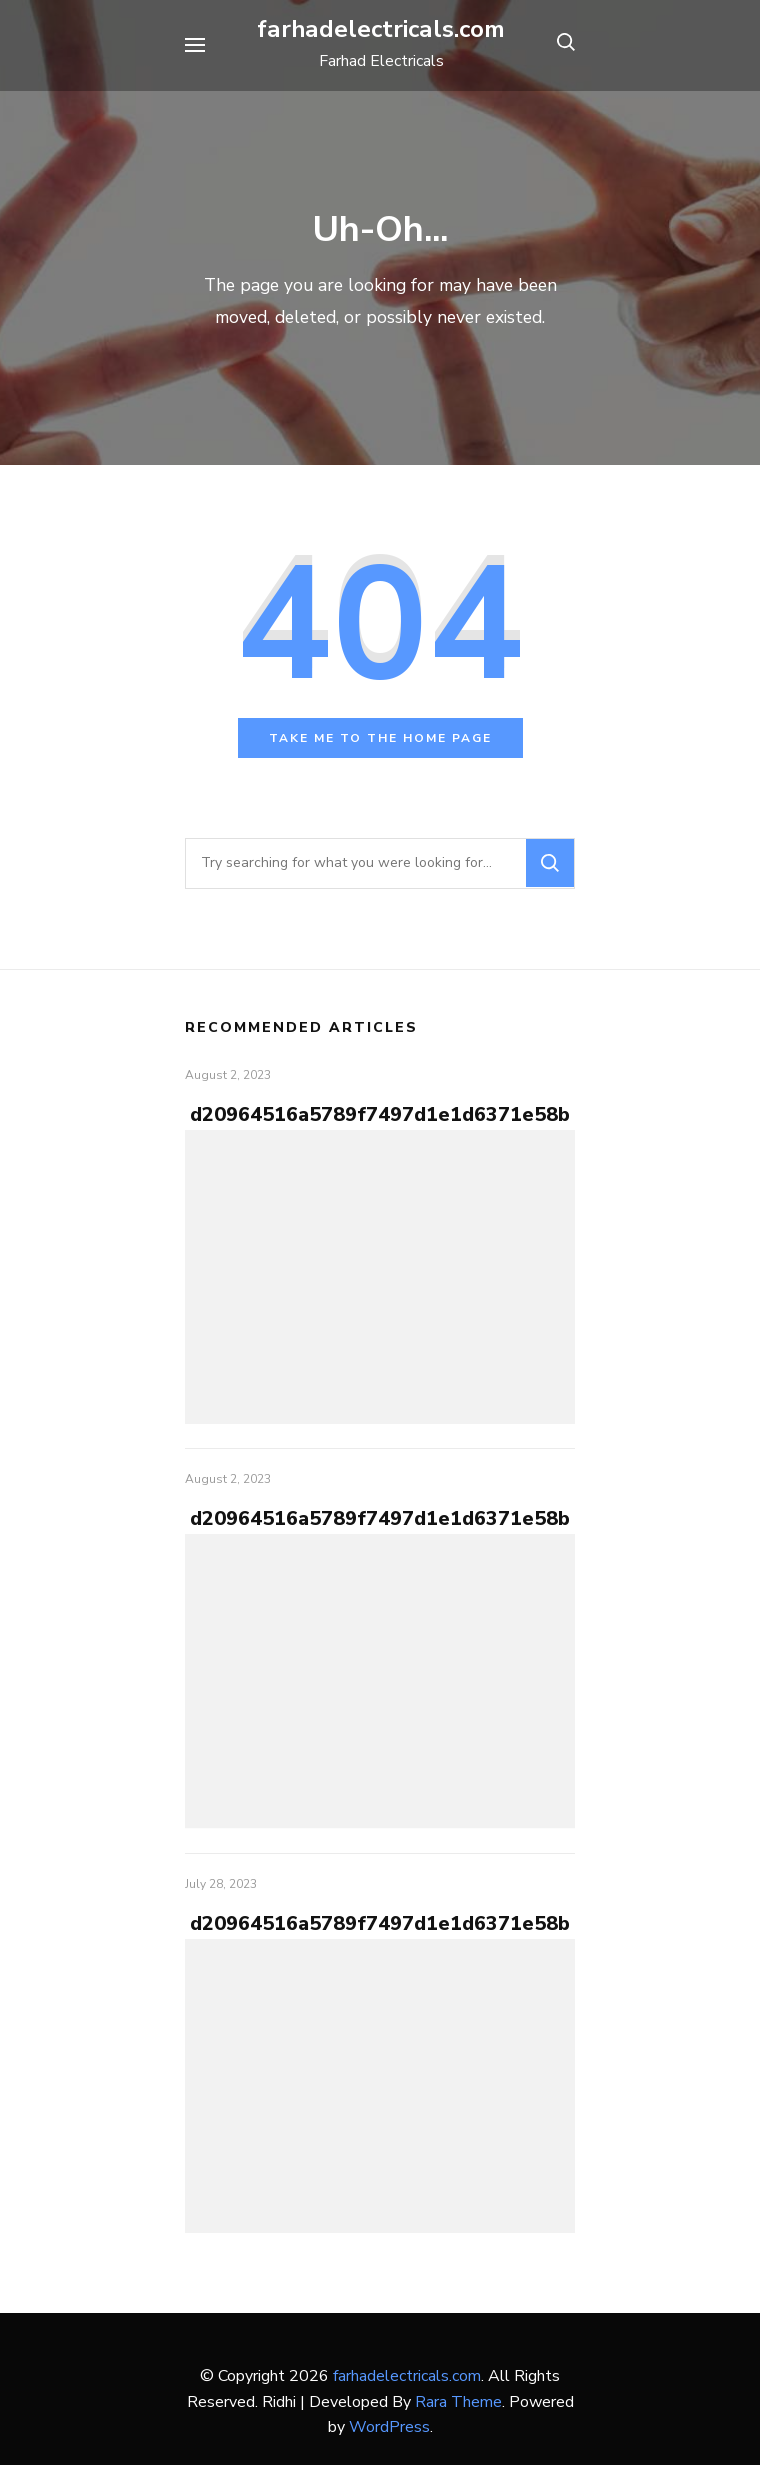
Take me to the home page (380, 738)
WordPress (389, 2427)
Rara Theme (458, 2402)
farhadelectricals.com (381, 29)
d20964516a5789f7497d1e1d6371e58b (380, 1114)
